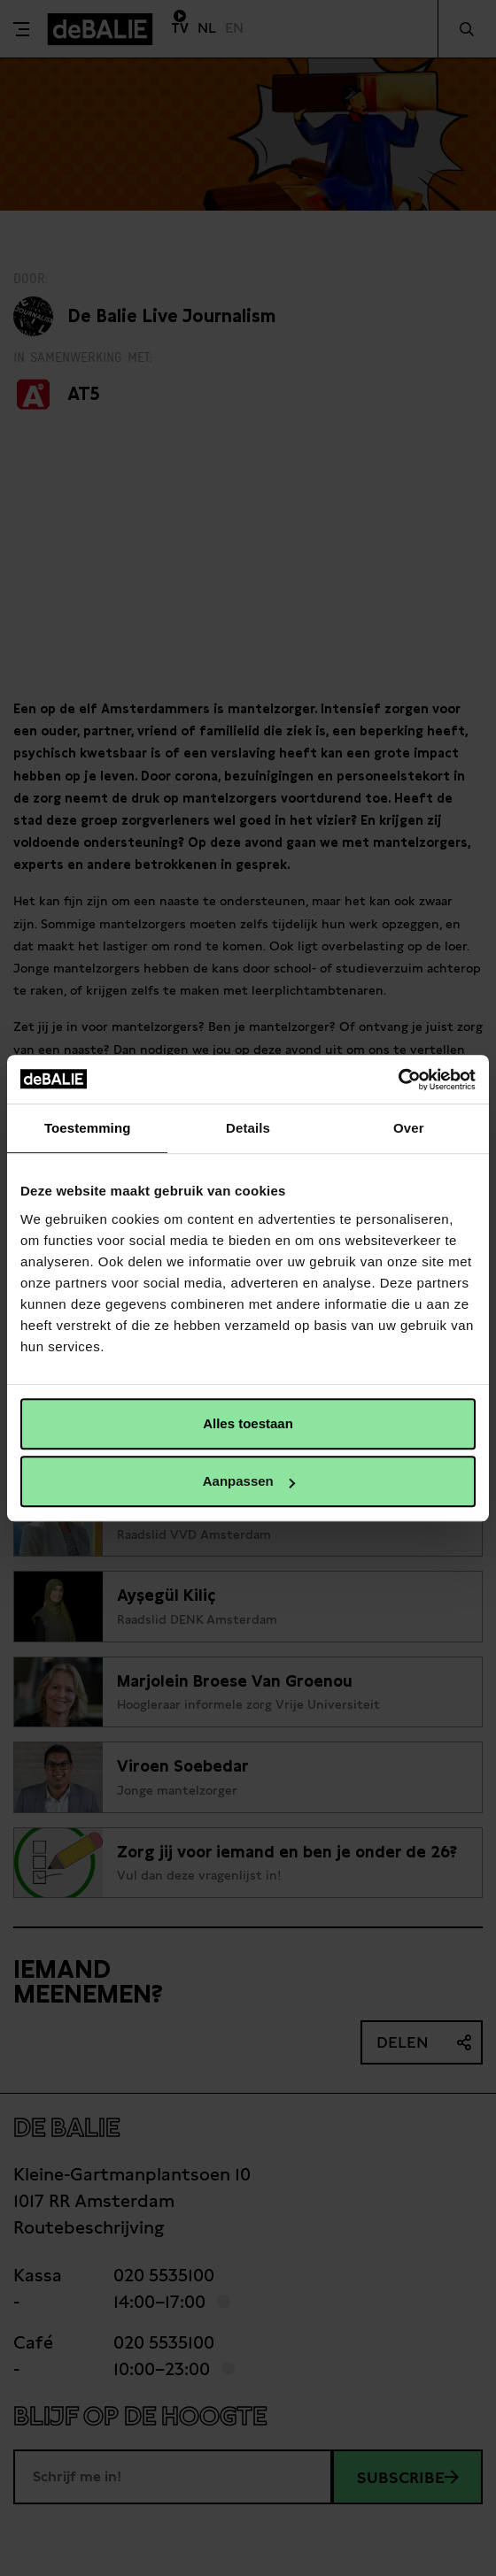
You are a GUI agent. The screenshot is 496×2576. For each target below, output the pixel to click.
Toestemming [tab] (87, 1127)
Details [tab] (248, 1127)
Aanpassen (249, 1480)
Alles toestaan (248, 1423)
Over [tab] (408, 1127)
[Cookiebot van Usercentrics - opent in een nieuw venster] (398, 1079)
